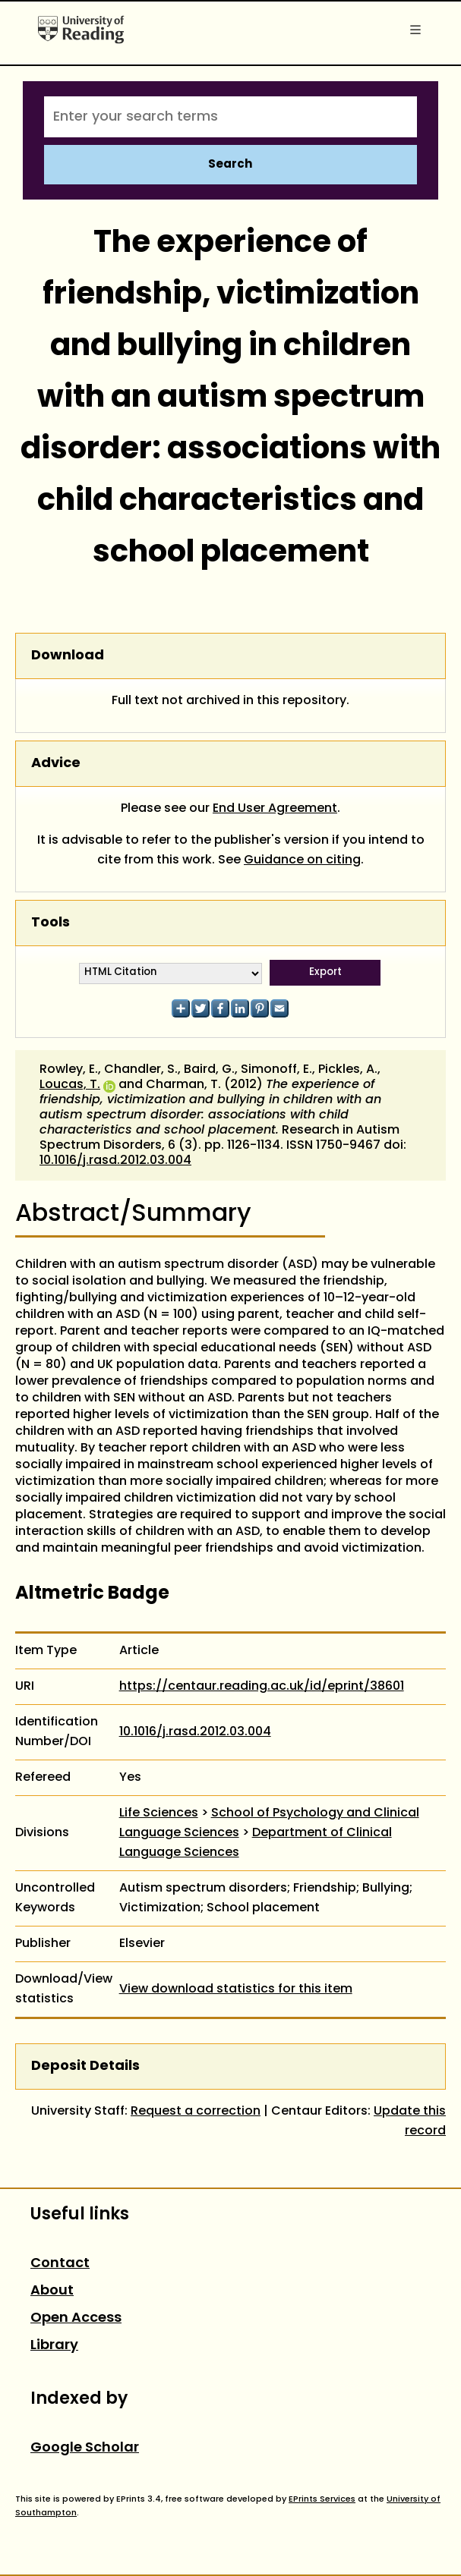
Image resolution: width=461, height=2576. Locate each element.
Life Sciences (158, 1813)
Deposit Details (85, 2066)
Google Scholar (84, 2448)
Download (67, 656)
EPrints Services (322, 2499)
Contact (60, 2264)
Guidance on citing (302, 860)
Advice (56, 763)
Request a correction (195, 2112)
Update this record (410, 2121)
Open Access (76, 2318)
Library (54, 2345)
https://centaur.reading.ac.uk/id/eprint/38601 (261, 1687)
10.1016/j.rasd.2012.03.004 (115, 1161)
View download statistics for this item (235, 1989)
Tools (50, 923)
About (52, 2291)
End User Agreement (275, 809)
